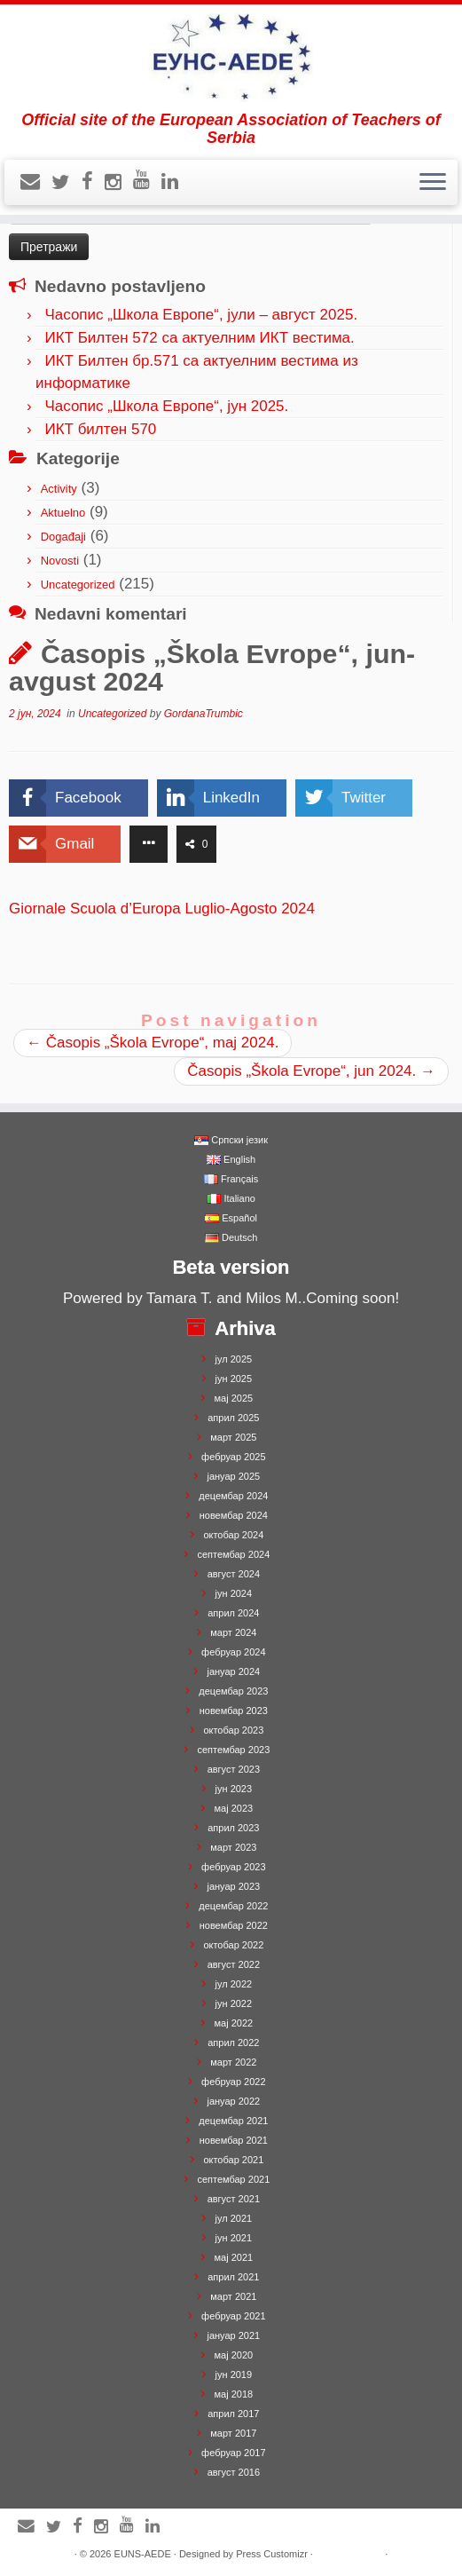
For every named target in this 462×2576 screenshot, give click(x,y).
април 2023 (233, 1827)
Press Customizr (272, 2553)
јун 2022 (234, 2003)
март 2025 (233, 1437)
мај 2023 (234, 1808)
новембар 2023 (234, 1710)
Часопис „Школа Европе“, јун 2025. (166, 406)
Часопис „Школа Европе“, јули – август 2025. (200, 314)
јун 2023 (234, 1788)
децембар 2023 (233, 1691)
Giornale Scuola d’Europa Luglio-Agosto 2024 (164, 908)
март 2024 (233, 1632)
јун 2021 (234, 2237)
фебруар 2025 (233, 1456)
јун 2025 (234, 1378)
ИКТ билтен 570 (100, 429)
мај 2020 (234, 2355)
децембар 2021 (233, 2120)
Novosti (60, 560)
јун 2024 (234, 1593)
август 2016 (234, 2472)
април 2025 (233, 1417)
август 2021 (234, 2198)
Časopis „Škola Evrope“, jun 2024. (311, 1071)
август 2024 (234, 1574)
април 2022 (233, 2042)
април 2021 (233, 2277)
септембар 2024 (233, 1554)
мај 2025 (234, 1398)
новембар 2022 (234, 1925)
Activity (59, 488)
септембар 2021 (233, 2179)
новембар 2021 (234, 2140)
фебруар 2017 (233, 2452)
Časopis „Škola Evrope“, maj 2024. (152, 1042)
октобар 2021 (233, 2159)
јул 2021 (234, 2218)
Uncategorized (78, 584)
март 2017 (233, 2433)
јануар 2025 (233, 1476)
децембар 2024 (233, 1495)
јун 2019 (234, 2374)
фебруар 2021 (233, 2316)
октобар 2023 (233, 1730)
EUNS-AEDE (142, 2553)
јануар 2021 (233, 2335)
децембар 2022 (233, 1905)
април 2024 (233, 1613)
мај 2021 (234, 2257)
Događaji (63, 536)
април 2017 (233, 2413)
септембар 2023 (233, 1749)
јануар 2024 (233, 1671)
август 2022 (234, 1964)
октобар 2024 (233, 1534)
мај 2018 (234, 2394)
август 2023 (234, 1769)
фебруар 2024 (233, 1652)
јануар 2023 (233, 1886)
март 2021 (233, 2296)
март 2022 (233, 2062)
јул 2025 (234, 1359)
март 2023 (233, 1847)
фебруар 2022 (233, 2081)
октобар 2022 (233, 1945)
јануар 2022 (233, 2101)
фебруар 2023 (233, 1866)
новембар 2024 (234, 1515)
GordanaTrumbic (203, 713)
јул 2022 (234, 1984)
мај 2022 (234, 2023)
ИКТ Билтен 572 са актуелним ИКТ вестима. (199, 337)
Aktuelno (63, 512)
